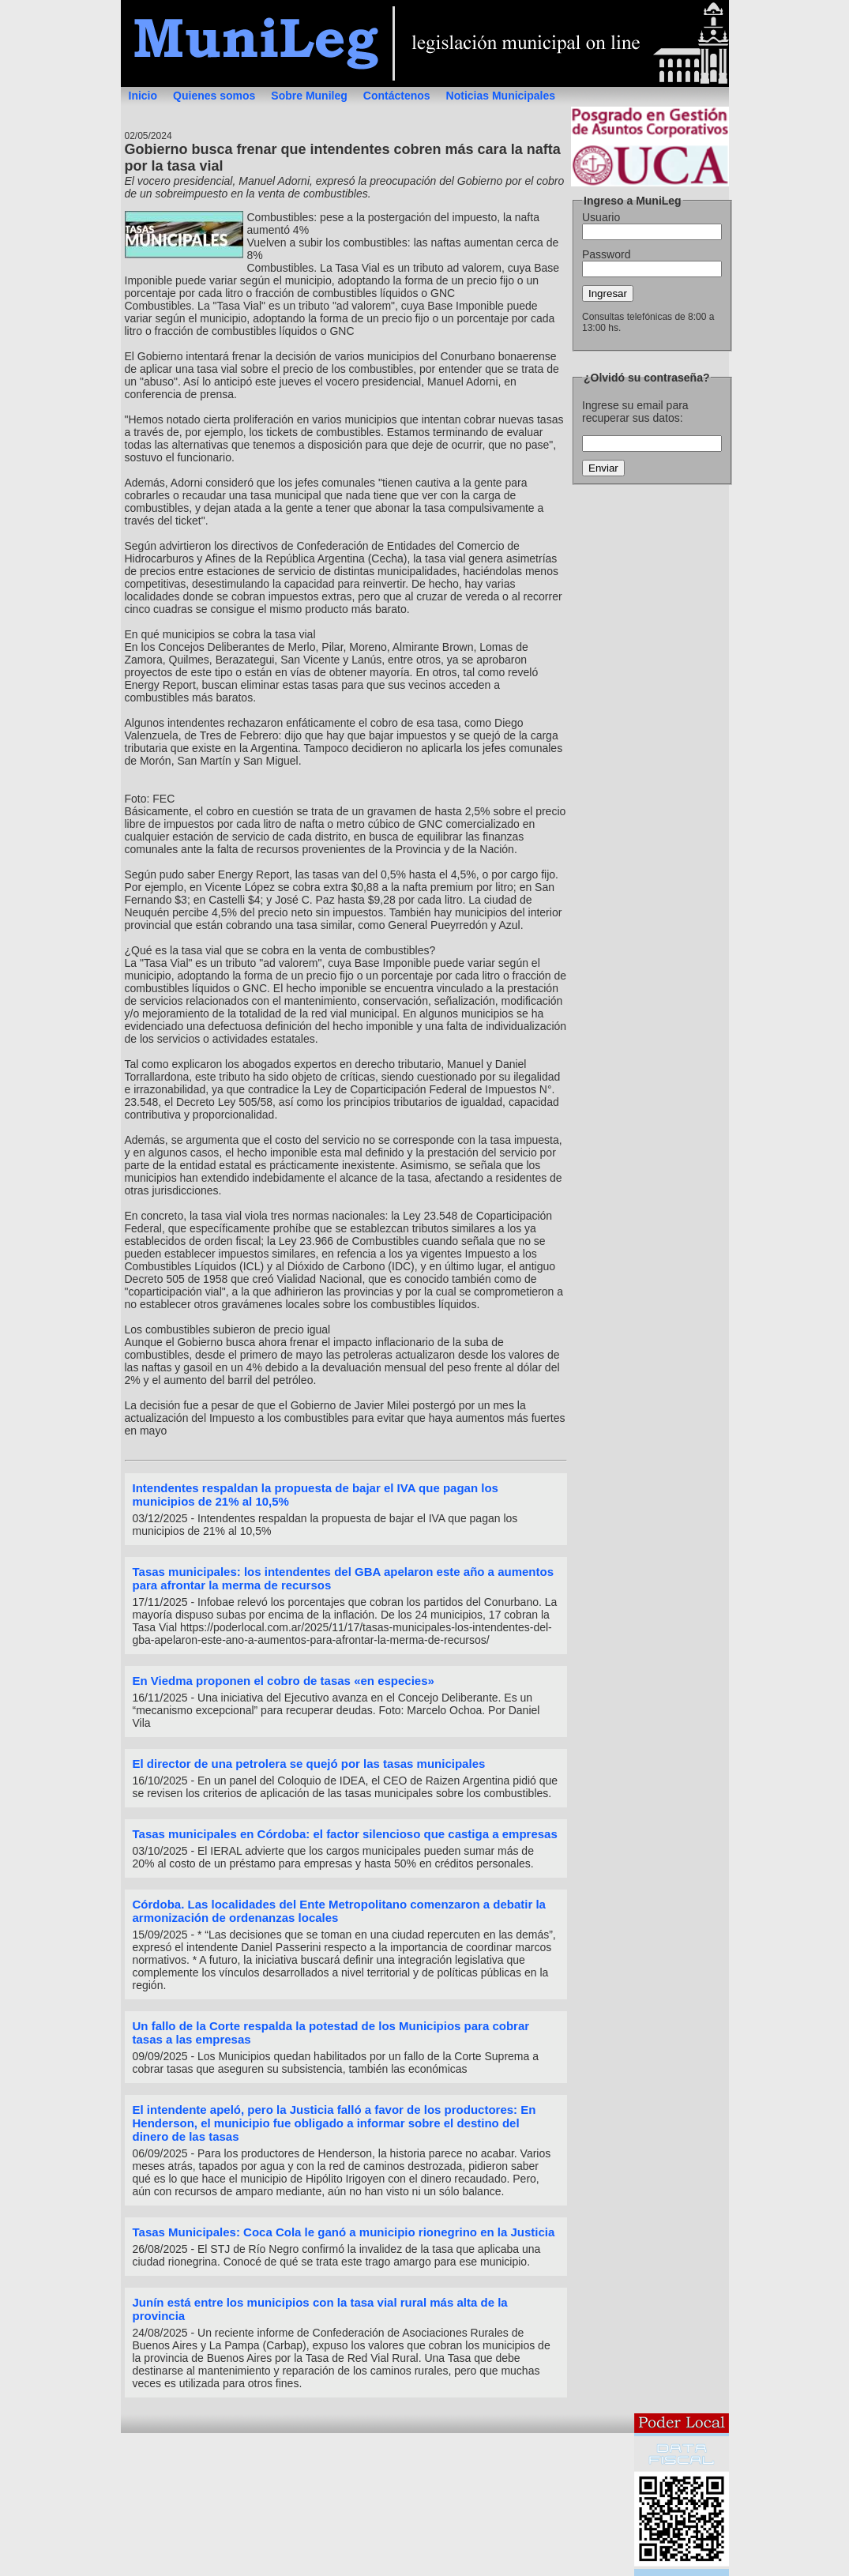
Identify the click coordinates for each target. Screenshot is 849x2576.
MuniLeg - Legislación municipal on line (425, 43)
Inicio (143, 95)
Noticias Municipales (500, 95)
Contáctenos (396, 95)
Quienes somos (214, 95)
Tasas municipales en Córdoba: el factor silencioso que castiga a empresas (345, 1834)
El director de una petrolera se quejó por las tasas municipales (309, 1763)
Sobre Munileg (309, 95)
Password (606, 254)
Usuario (601, 217)
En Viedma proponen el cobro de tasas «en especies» (283, 1680)
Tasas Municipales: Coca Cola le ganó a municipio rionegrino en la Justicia (344, 2232)
